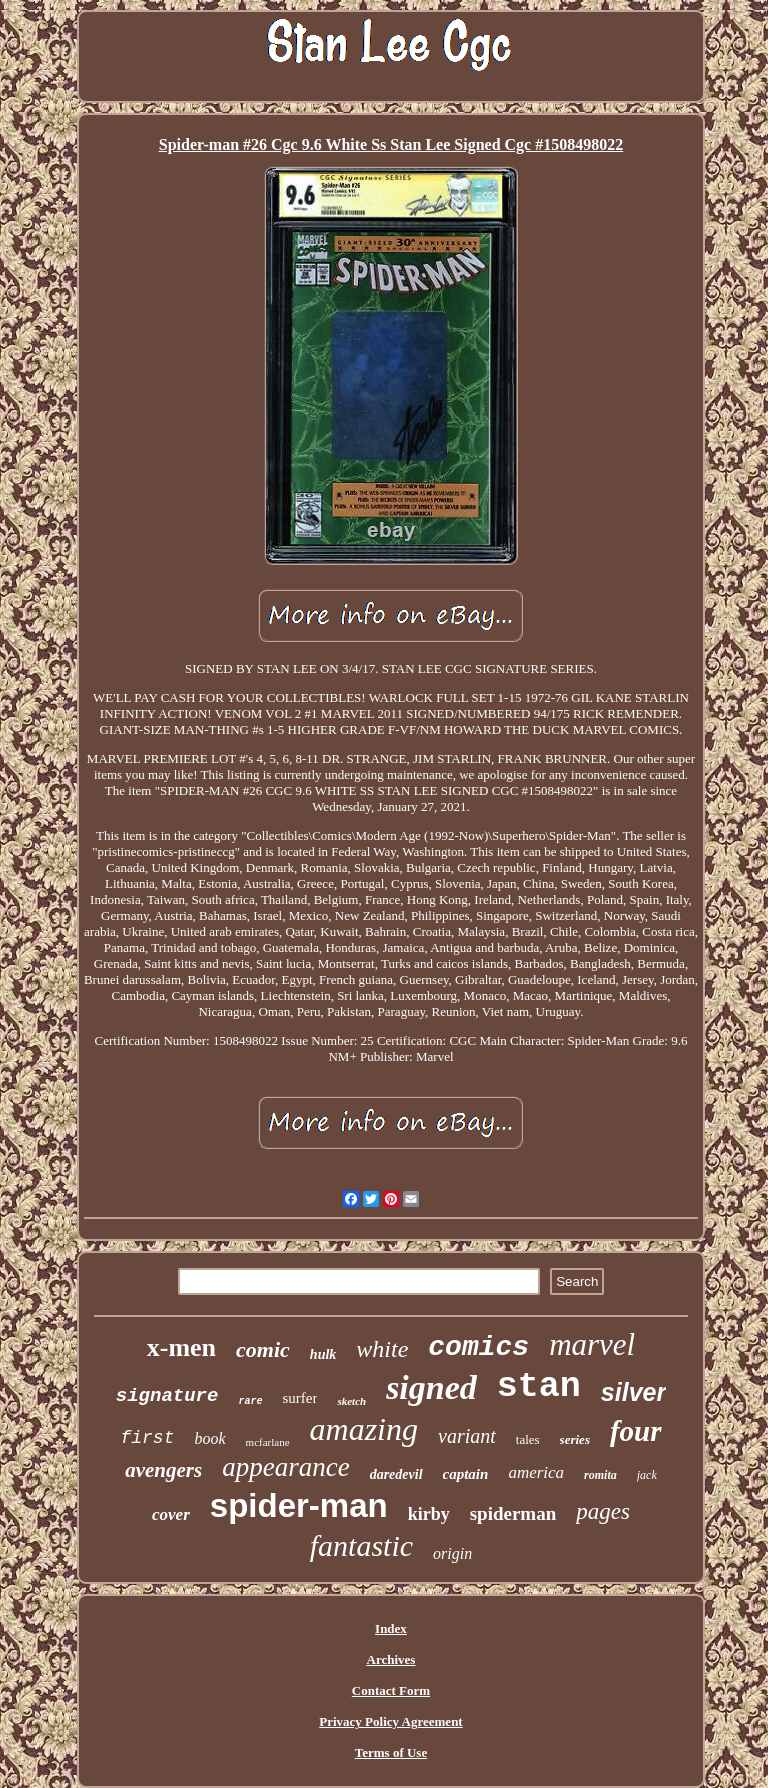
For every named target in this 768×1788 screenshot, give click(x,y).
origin (452, 1553)
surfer (299, 1398)
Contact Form (391, 1690)
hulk (323, 1354)
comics (478, 1347)
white (382, 1349)
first (147, 1438)
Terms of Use (391, 1752)
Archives (391, 1659)
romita (600, 1475)
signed (431, 1387)
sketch (351, 1401)
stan (539, 1387)
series (575, 1439)
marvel (592, 1344)
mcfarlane (268, 1442)
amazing (364, 1429)
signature (167, 1396)
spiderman (513, 1513)
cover (171, 1514)
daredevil (396, 1474)
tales (528, 1439)
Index (391, 1628)
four (636, 1431)
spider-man (299, 1505)
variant (467, 1436)
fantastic (361, 1545)
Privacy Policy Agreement (390, 1721)
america (536, 1472)
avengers (163, 1470)
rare (250, 1401)
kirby (429, 1514)
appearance (285, 1467)
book (209, 1438)
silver (633, 1392)
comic (263, 1349)
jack (647, 1475)
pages (603, 1511)
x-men (181, 1347)
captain (466, 1474)
